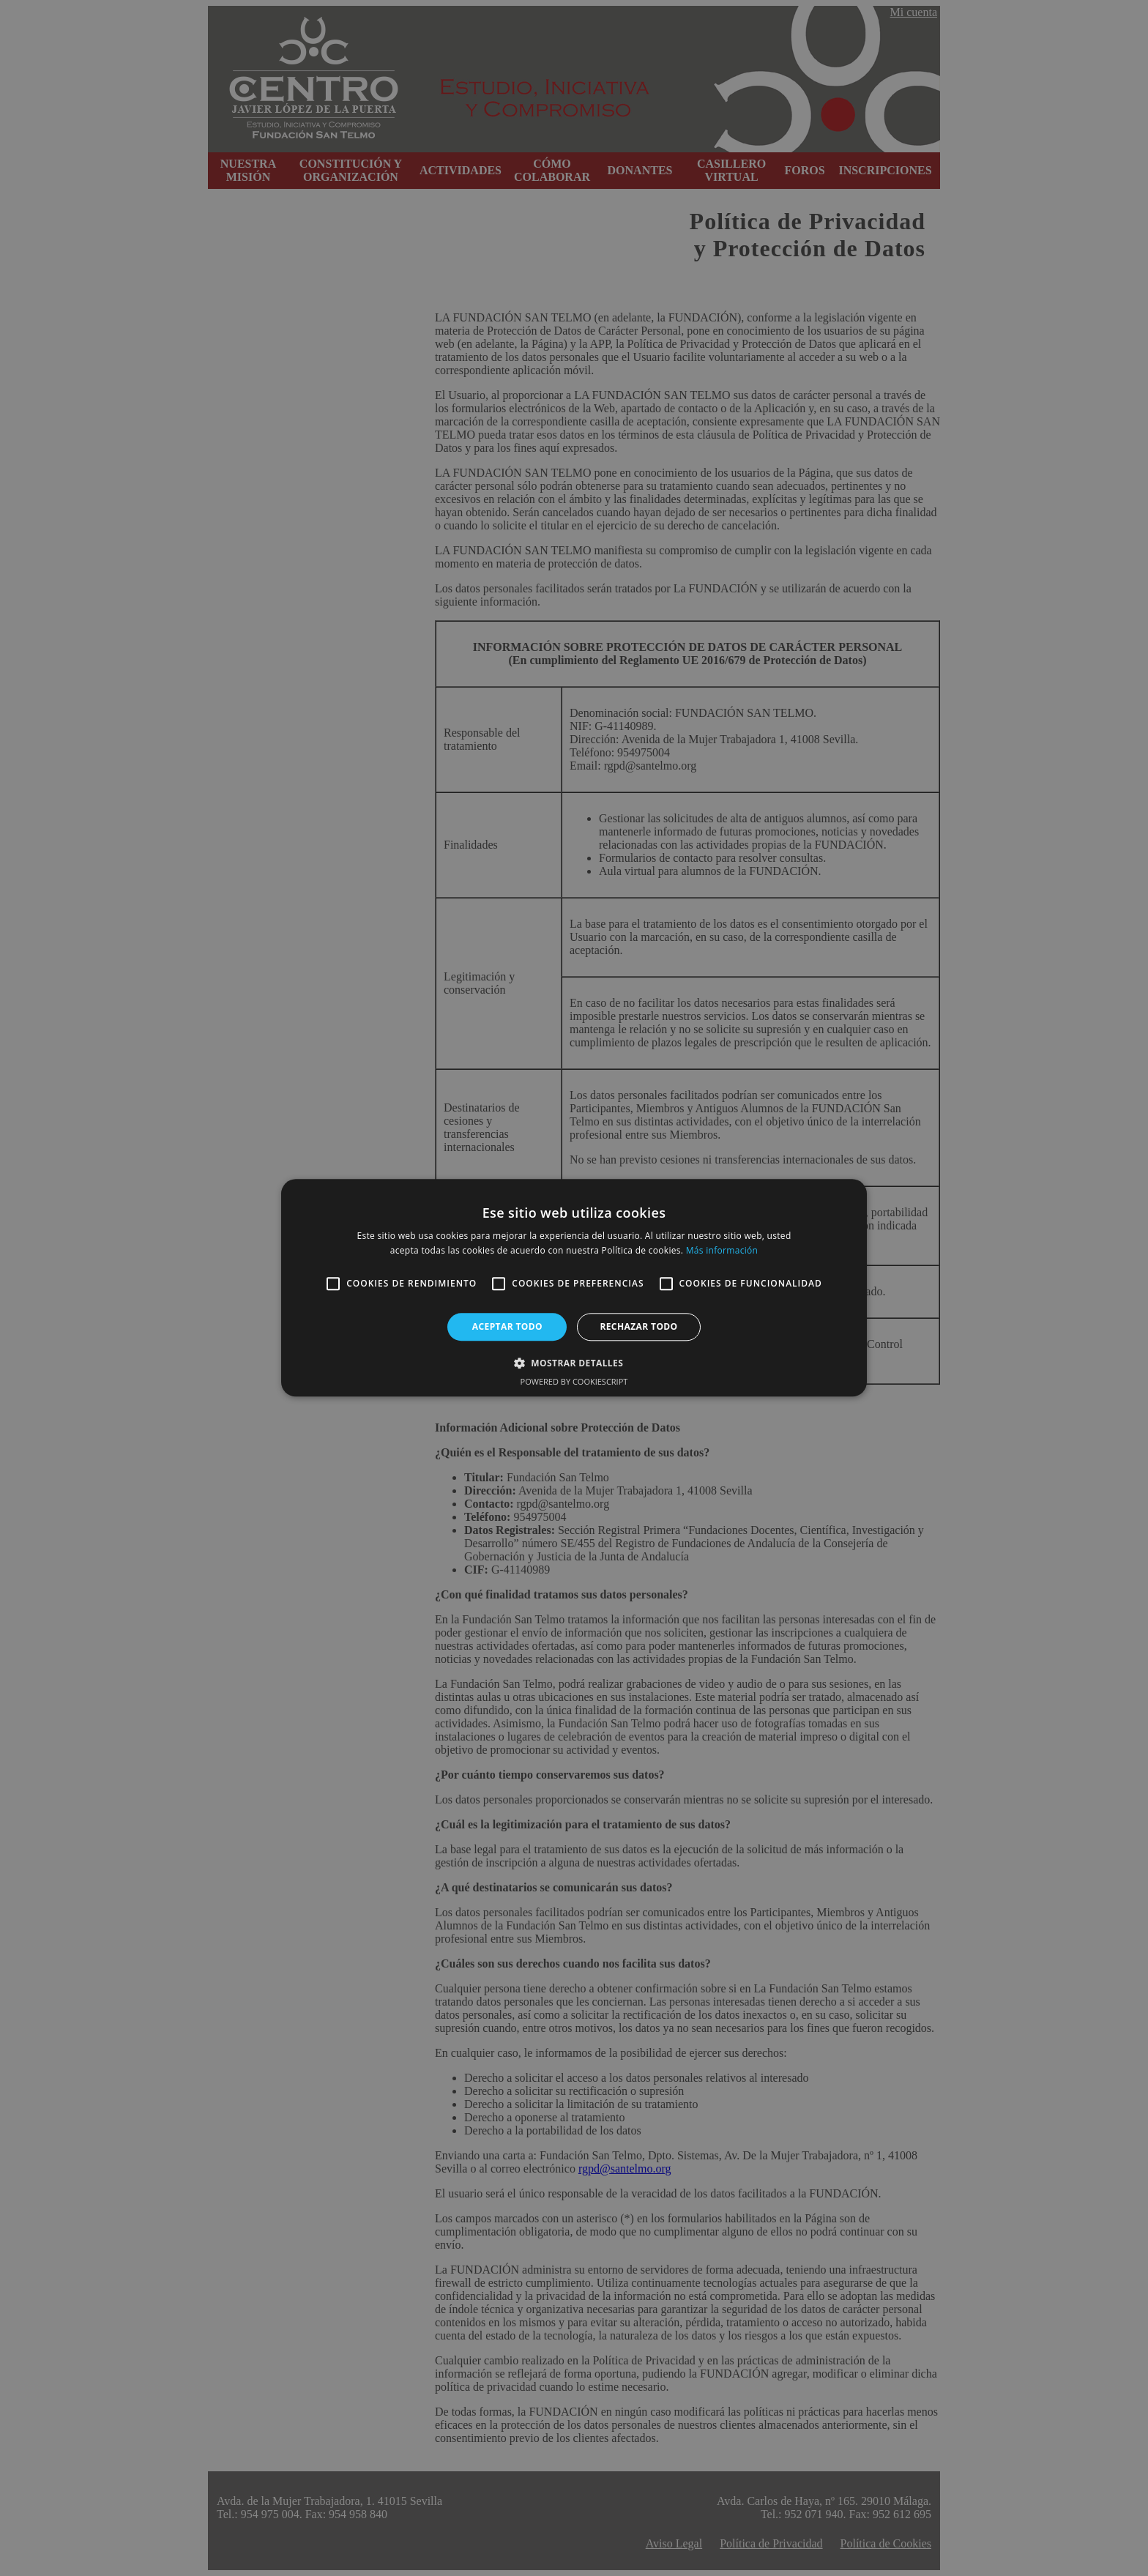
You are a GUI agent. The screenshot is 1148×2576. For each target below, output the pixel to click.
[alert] (574, 1288)
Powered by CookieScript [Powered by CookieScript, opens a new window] (574, 1382)
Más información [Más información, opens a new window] (722, 1251)
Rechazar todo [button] (638, 1326)
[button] (574, 1363)
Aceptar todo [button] (507, 1326)
